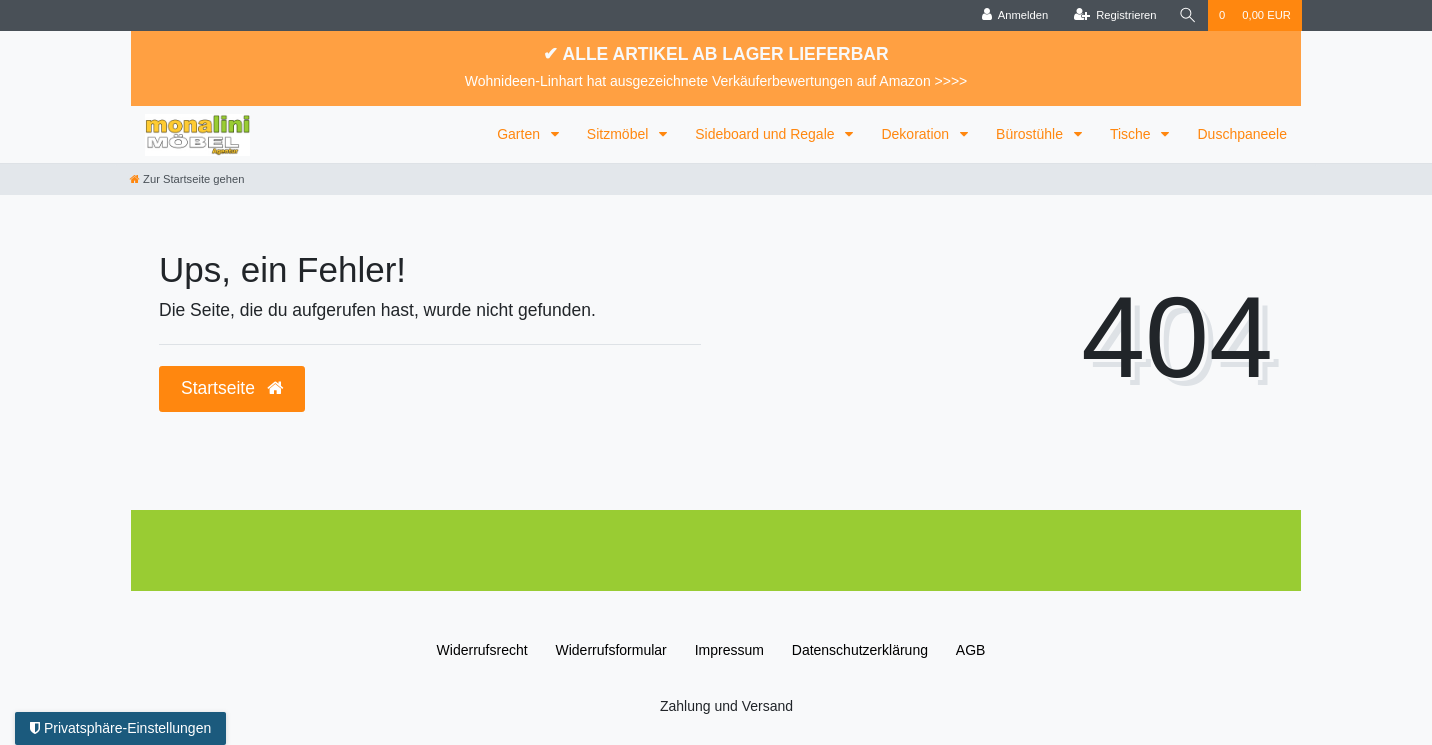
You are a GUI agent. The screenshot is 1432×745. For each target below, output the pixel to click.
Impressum (729, 650)
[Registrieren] (1114, 15)
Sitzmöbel (619, 134)
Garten (520, 134)
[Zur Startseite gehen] (187, 179)
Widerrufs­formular (611, 650)
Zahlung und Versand (726, 706)
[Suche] (1188, 15)
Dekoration (917, 134)
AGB (971, 650)
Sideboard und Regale (766, 134)
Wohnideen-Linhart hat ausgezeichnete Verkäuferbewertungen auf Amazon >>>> (716, 81)
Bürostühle (1031, 134)
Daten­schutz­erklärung (860, 650)
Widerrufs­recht (482, 650)
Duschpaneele (1242, 134)
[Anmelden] (1015, 15)
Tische (1132, 134)
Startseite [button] (232, 388)
